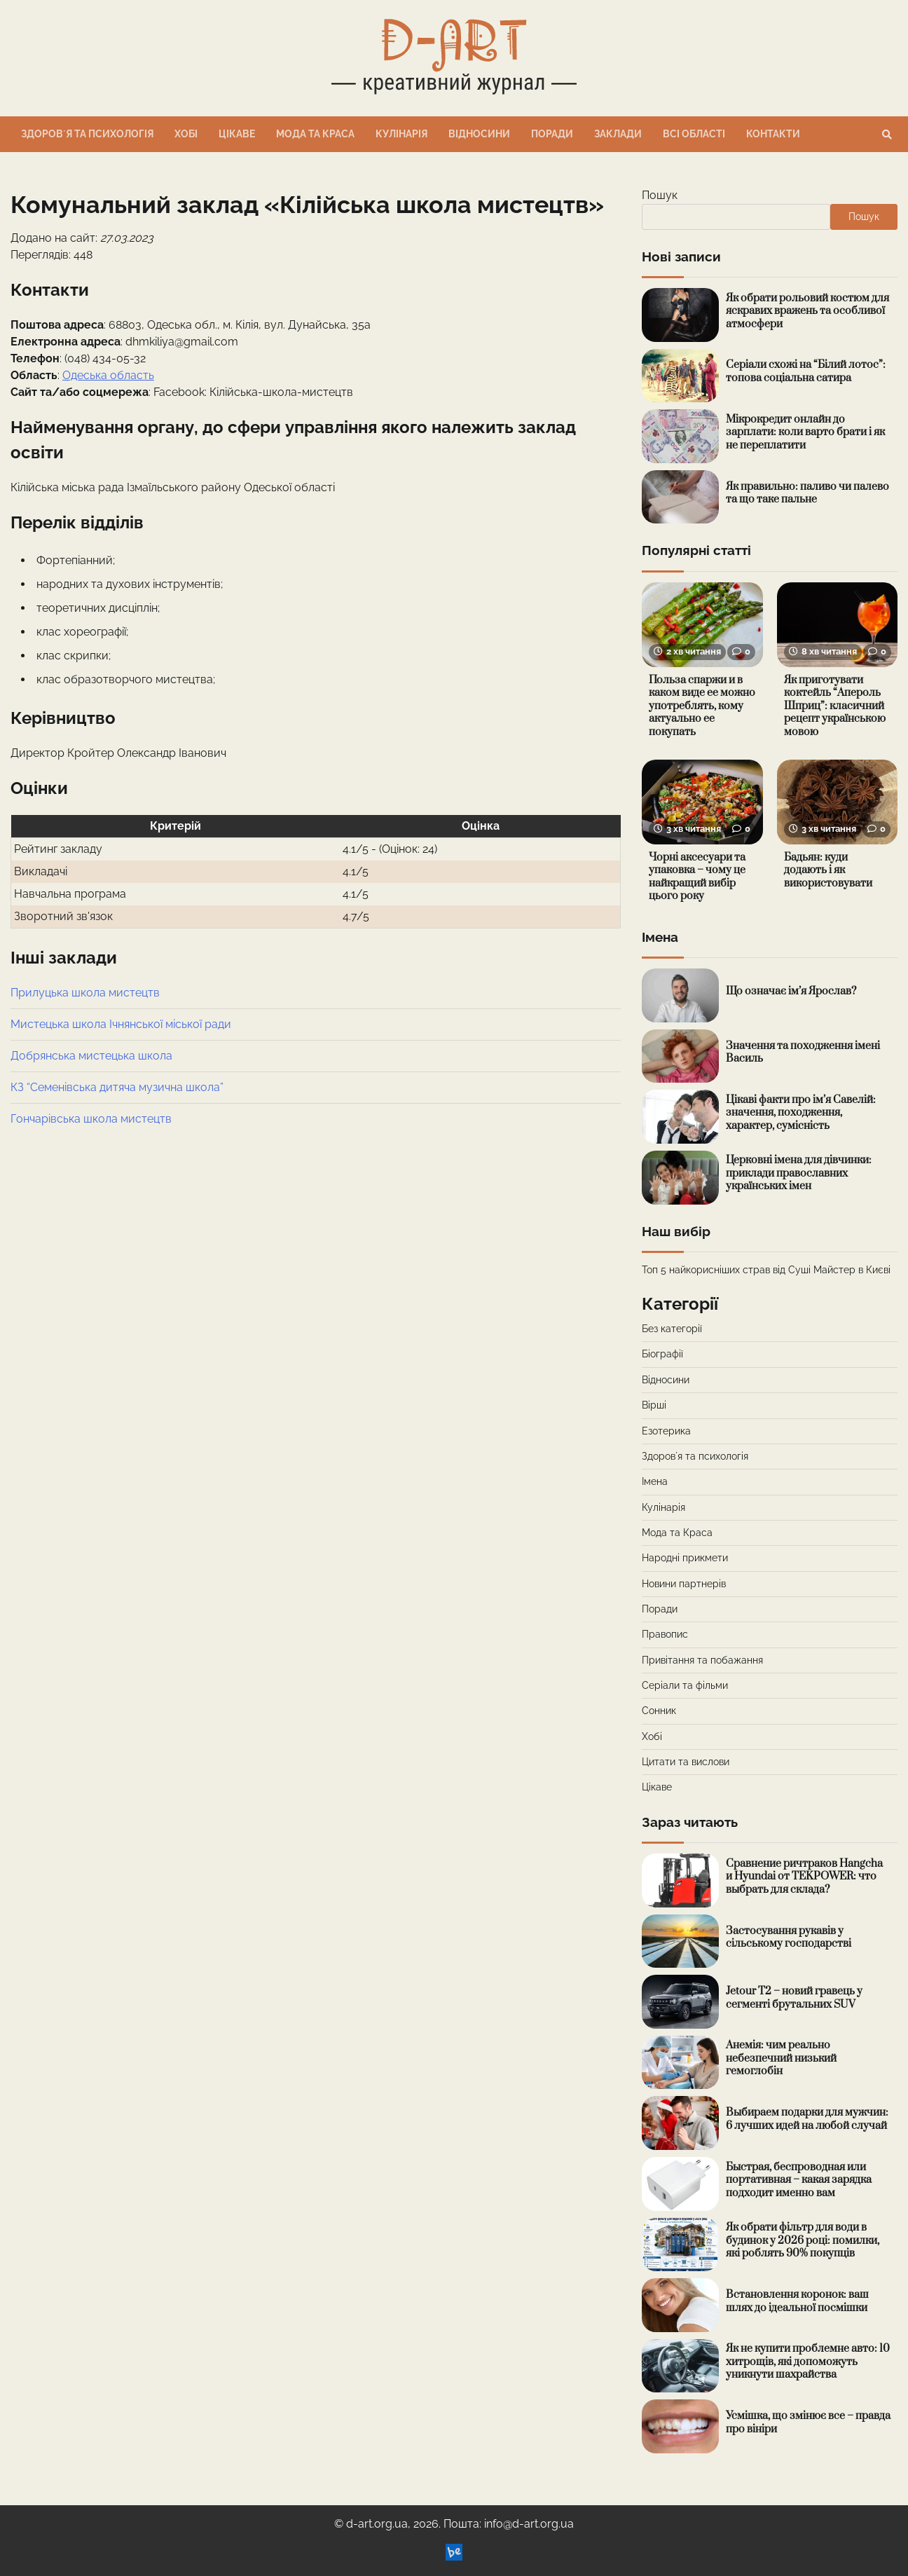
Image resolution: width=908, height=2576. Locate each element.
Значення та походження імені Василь (803, 1052)
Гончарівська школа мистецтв (91, 1118)
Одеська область (108, 375)
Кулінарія (401, 133)
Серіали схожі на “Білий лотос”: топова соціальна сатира (806, 371)
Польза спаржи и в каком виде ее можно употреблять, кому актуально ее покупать (702, 706)
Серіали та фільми (685, 1685)
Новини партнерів (684, 1583)
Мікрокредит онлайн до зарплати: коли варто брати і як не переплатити (805, 432)
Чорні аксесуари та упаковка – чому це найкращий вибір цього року (697, 877)
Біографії (662, 1353)
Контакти (773, 133)
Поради (552, 133)
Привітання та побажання (702, 1660)
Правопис (665, 1634)
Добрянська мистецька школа (91, 1055)
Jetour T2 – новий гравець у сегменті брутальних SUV (794, 1998)
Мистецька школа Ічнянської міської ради (121, 1024)
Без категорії (672, 1328)
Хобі (186, 133)
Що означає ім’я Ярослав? (791, 991)
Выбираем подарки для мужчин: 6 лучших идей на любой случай (807, 2119)
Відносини (479, 133)
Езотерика (666, 1431)
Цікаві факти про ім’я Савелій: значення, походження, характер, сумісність (801, 1112)
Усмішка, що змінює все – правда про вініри (808, 2422)
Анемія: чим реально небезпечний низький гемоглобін (781, 2058)
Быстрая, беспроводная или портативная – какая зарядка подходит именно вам (799, 2180)
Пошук (659, 195)
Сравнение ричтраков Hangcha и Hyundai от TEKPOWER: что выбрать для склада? (804, 1876)
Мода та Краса (315, 133)
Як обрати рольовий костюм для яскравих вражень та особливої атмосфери (807, 311)
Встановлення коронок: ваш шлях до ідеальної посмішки (797, 2301)
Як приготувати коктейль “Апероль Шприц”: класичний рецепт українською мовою (835, 706)
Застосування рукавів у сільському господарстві (788, 1937)
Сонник (659, 1710)
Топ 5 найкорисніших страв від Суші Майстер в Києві (766, 1269)
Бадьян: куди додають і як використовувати (828, 870)
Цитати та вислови (685, 1761)
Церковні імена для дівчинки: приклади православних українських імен (799, 1173)
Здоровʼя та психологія (87, 133)
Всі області (694, 133)
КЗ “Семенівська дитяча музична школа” (117, 1087)
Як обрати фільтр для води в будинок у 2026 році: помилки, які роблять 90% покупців (802, 2240)
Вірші (654, 1405)
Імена (655, 1481)
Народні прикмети (685, 1557)
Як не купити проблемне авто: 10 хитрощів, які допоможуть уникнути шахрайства (808, 2361)
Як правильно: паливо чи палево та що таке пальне (807, 493)
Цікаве (237, 133)
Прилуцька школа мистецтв (85, 992)
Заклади (618, 133)
